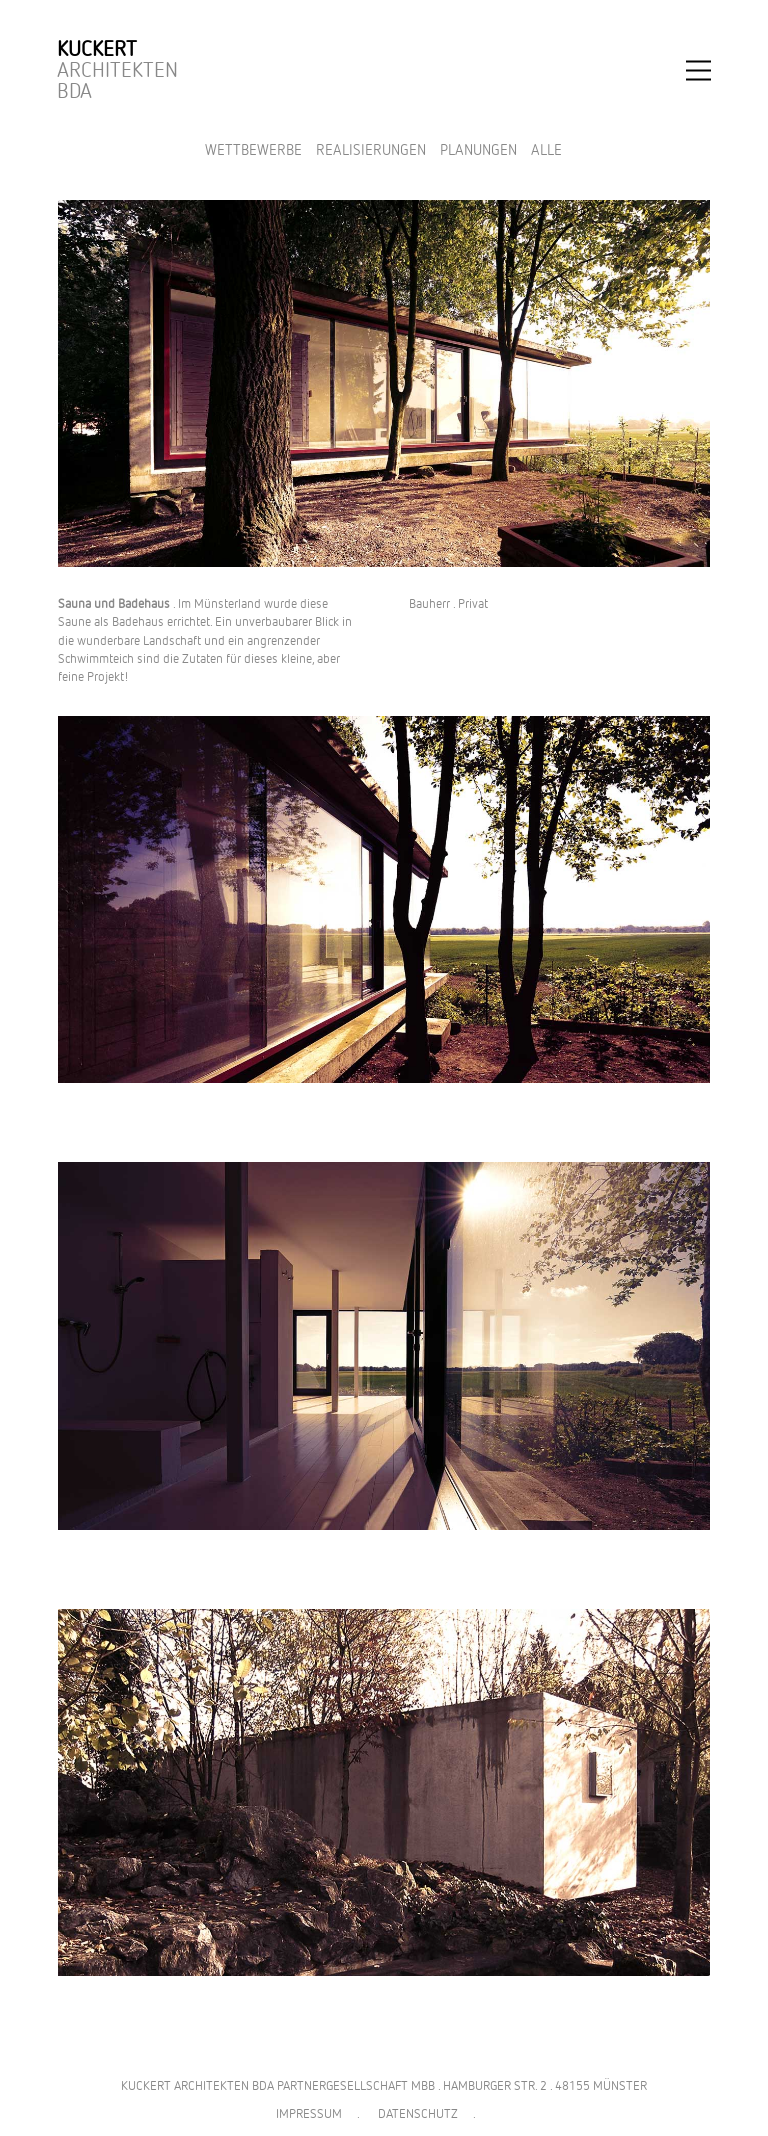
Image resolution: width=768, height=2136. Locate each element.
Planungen (478, 150)
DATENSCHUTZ (418, 2114)
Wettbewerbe (253, 150)
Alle (546, 150)
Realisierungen (371, 150)
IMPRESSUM (309, 2114)
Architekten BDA (117, 70)
